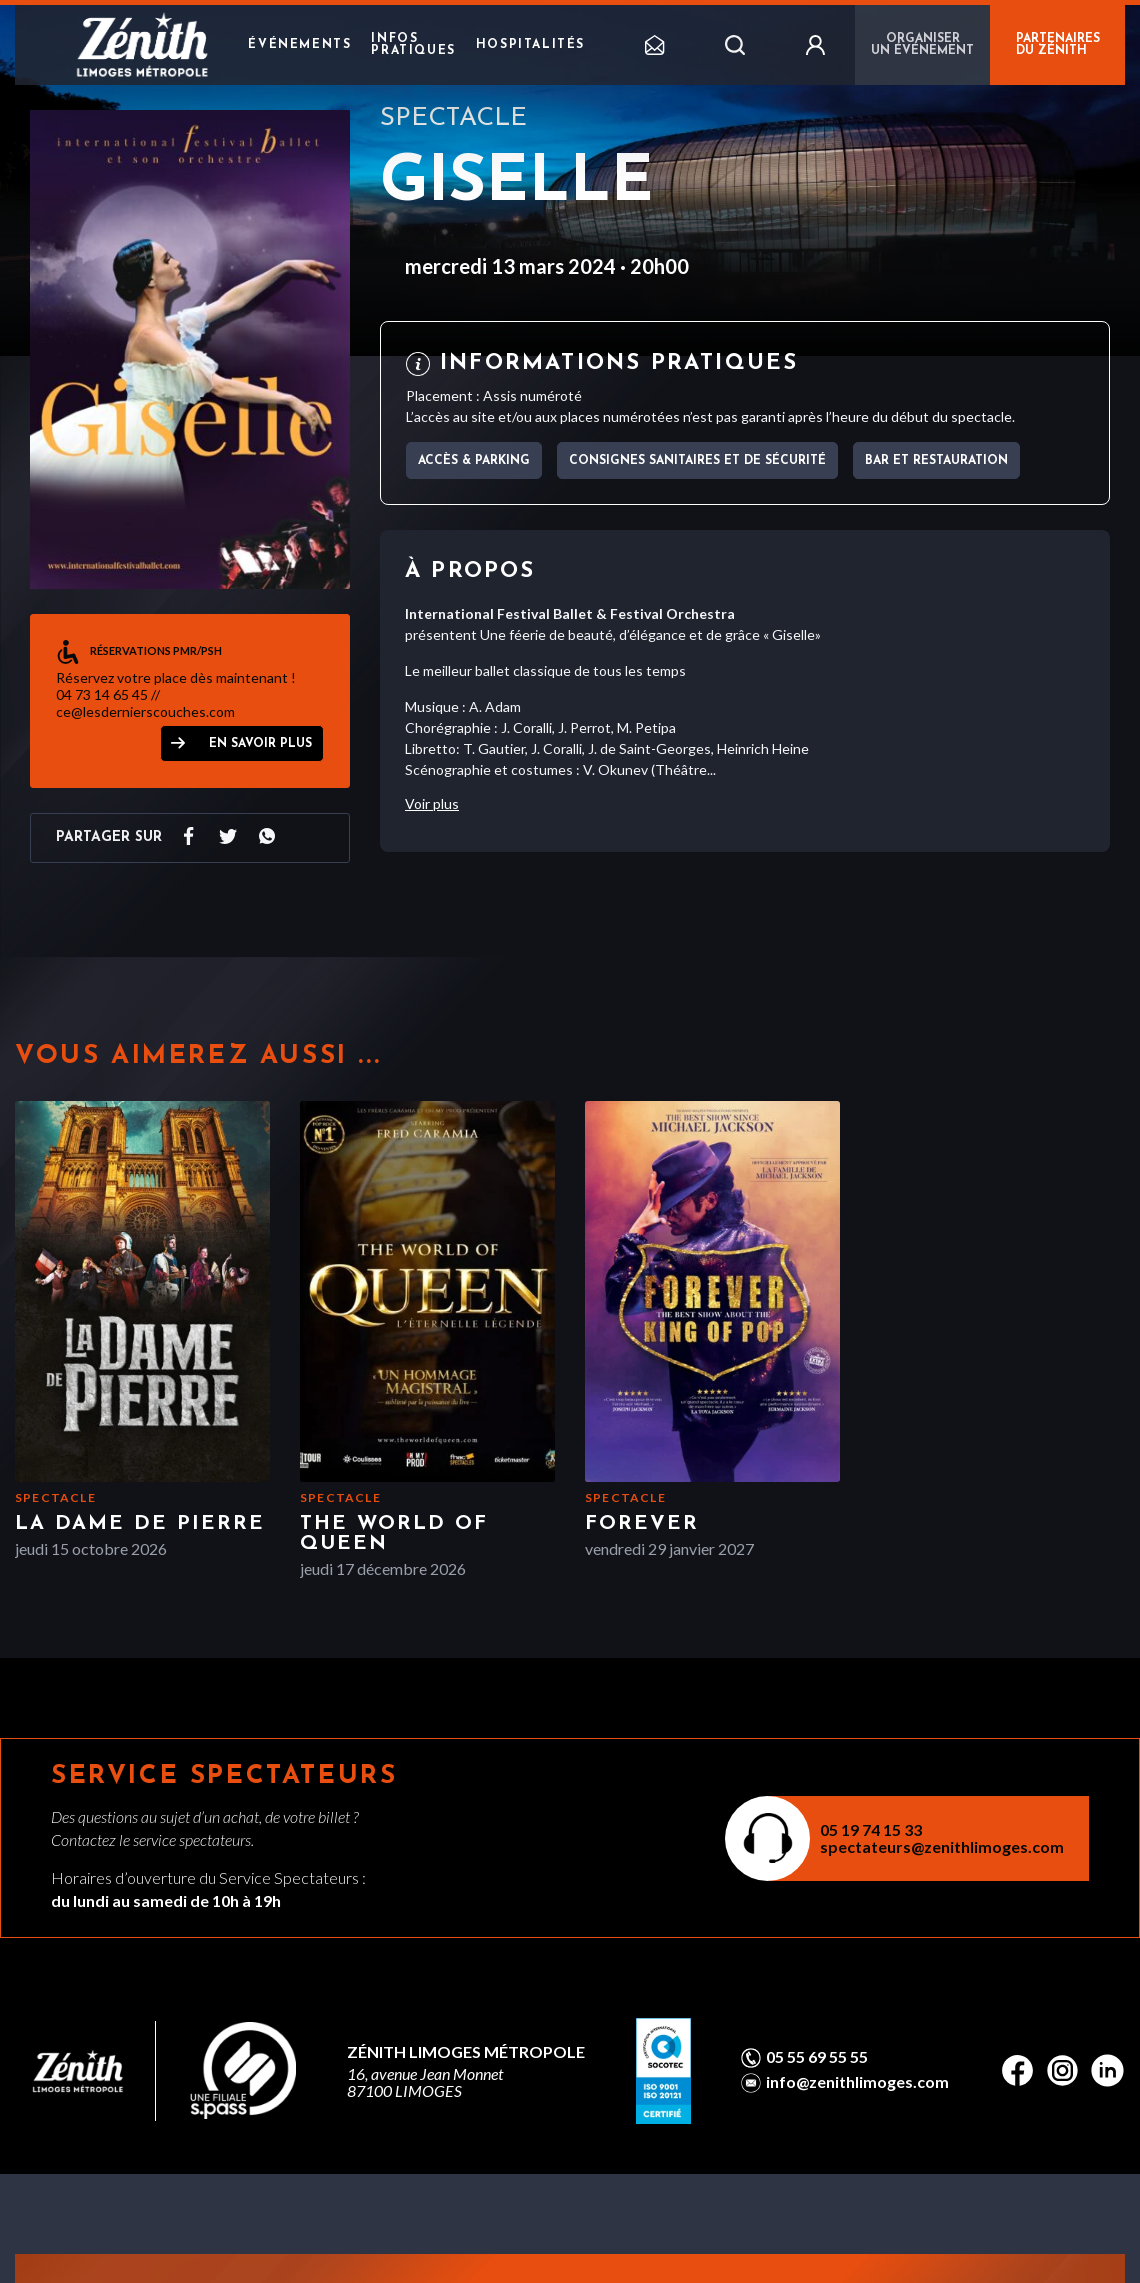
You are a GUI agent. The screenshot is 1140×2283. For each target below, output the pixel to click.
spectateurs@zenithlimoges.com (942, 1846)
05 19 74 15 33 (871, 1829)
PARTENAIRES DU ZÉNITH (1058, 45)
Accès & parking (474, 461)
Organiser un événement (922, 45)
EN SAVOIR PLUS (260, 744)
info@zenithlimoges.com (857, 2082)
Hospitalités (530, 45)
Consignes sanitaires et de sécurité (697, 461)
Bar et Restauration (936, 461)
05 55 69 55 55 (817, 2057)
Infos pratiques (413, 45)
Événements (299, 45)
